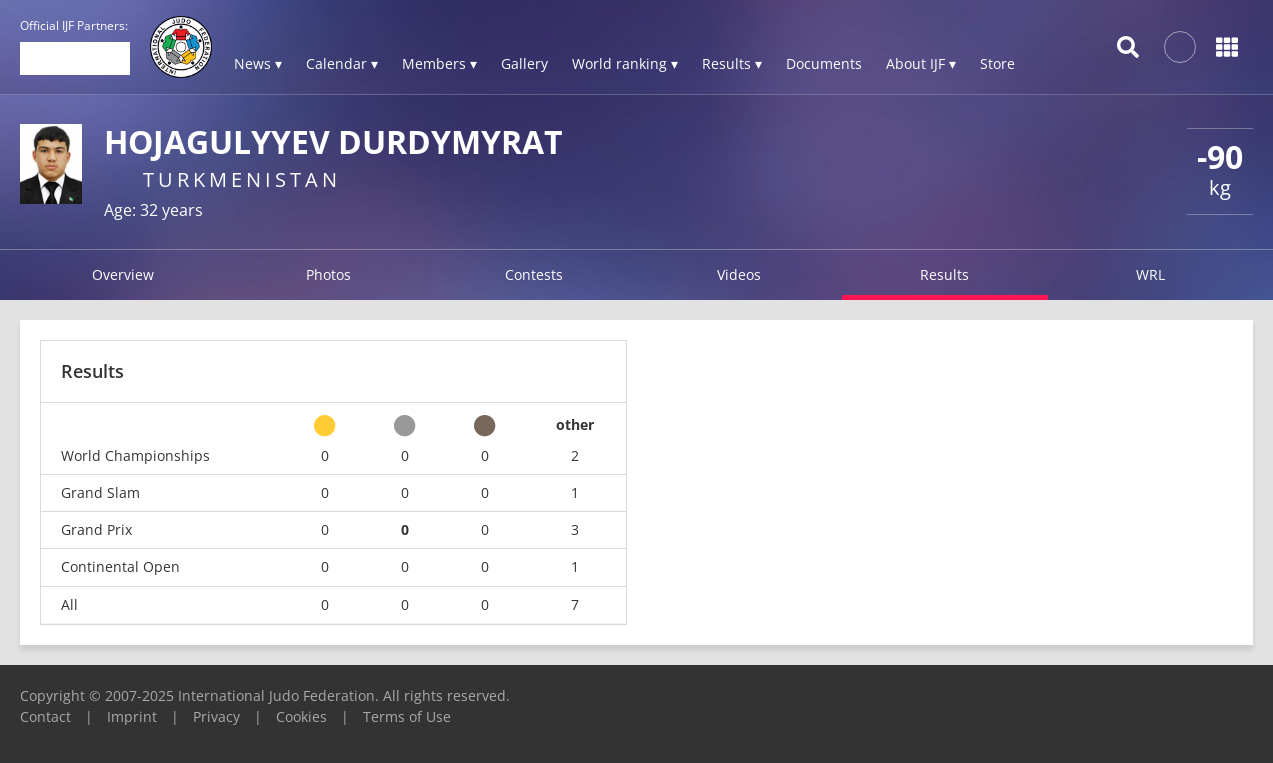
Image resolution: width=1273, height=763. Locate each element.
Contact (45, 716)
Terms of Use (407, 716)
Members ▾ (439, 63)
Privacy (216, 716)
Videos (739, 274)
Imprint (132, 716)
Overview (123, 274)
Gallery (524, 63)
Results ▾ (732, 63)
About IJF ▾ (921, 63)
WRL (1150, 274)
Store (997, 63)
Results (944, 274)
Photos (328, 274)
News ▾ (258, 63)
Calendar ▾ (342, 63)
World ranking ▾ (625, 63)
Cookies (301, 716)
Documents (824, 63)
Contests (534, 274)
